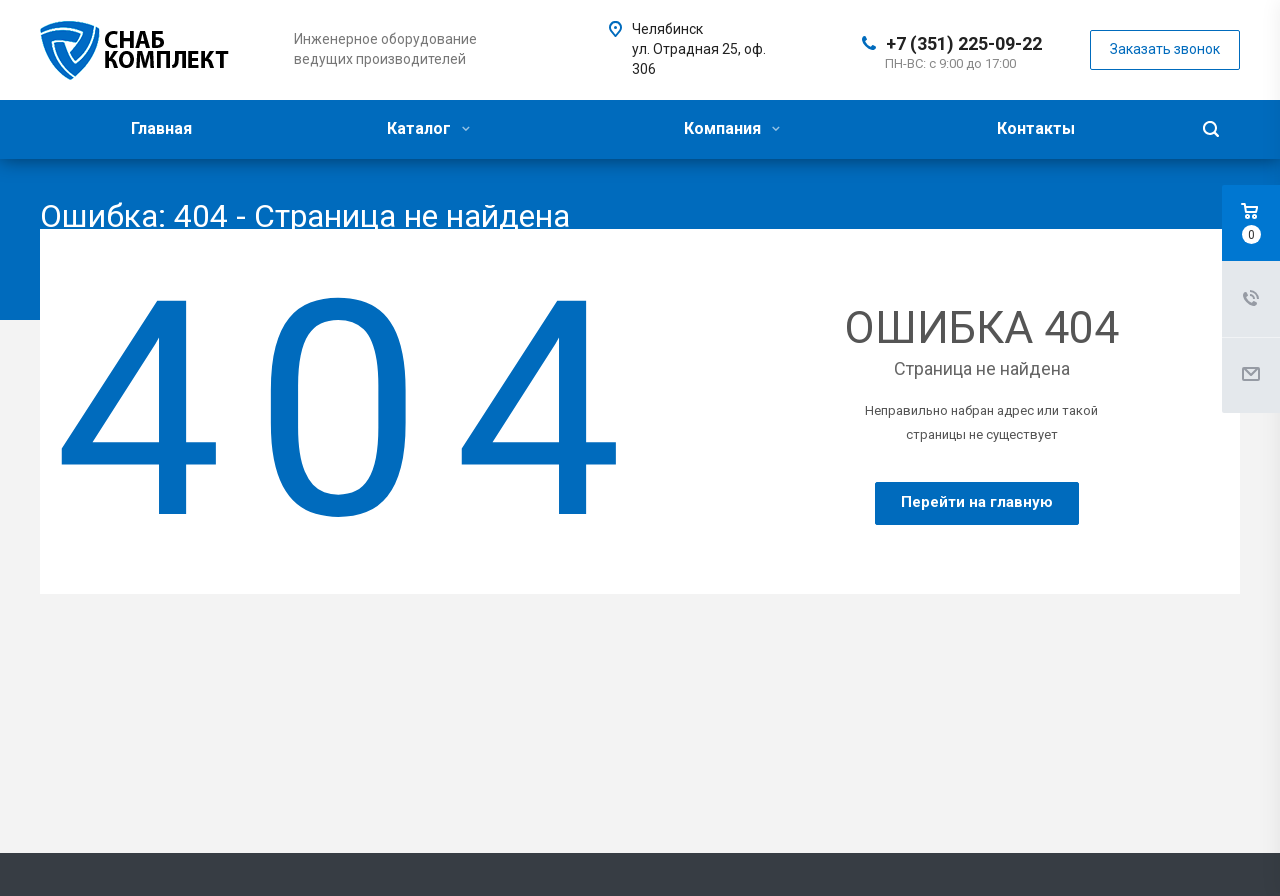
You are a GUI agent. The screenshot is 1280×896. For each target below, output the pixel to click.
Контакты (1036, 128)
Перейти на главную (977, 502)
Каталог (428, 128)
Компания (732, 128)
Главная (161, 128)
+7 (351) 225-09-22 (964, 43)
